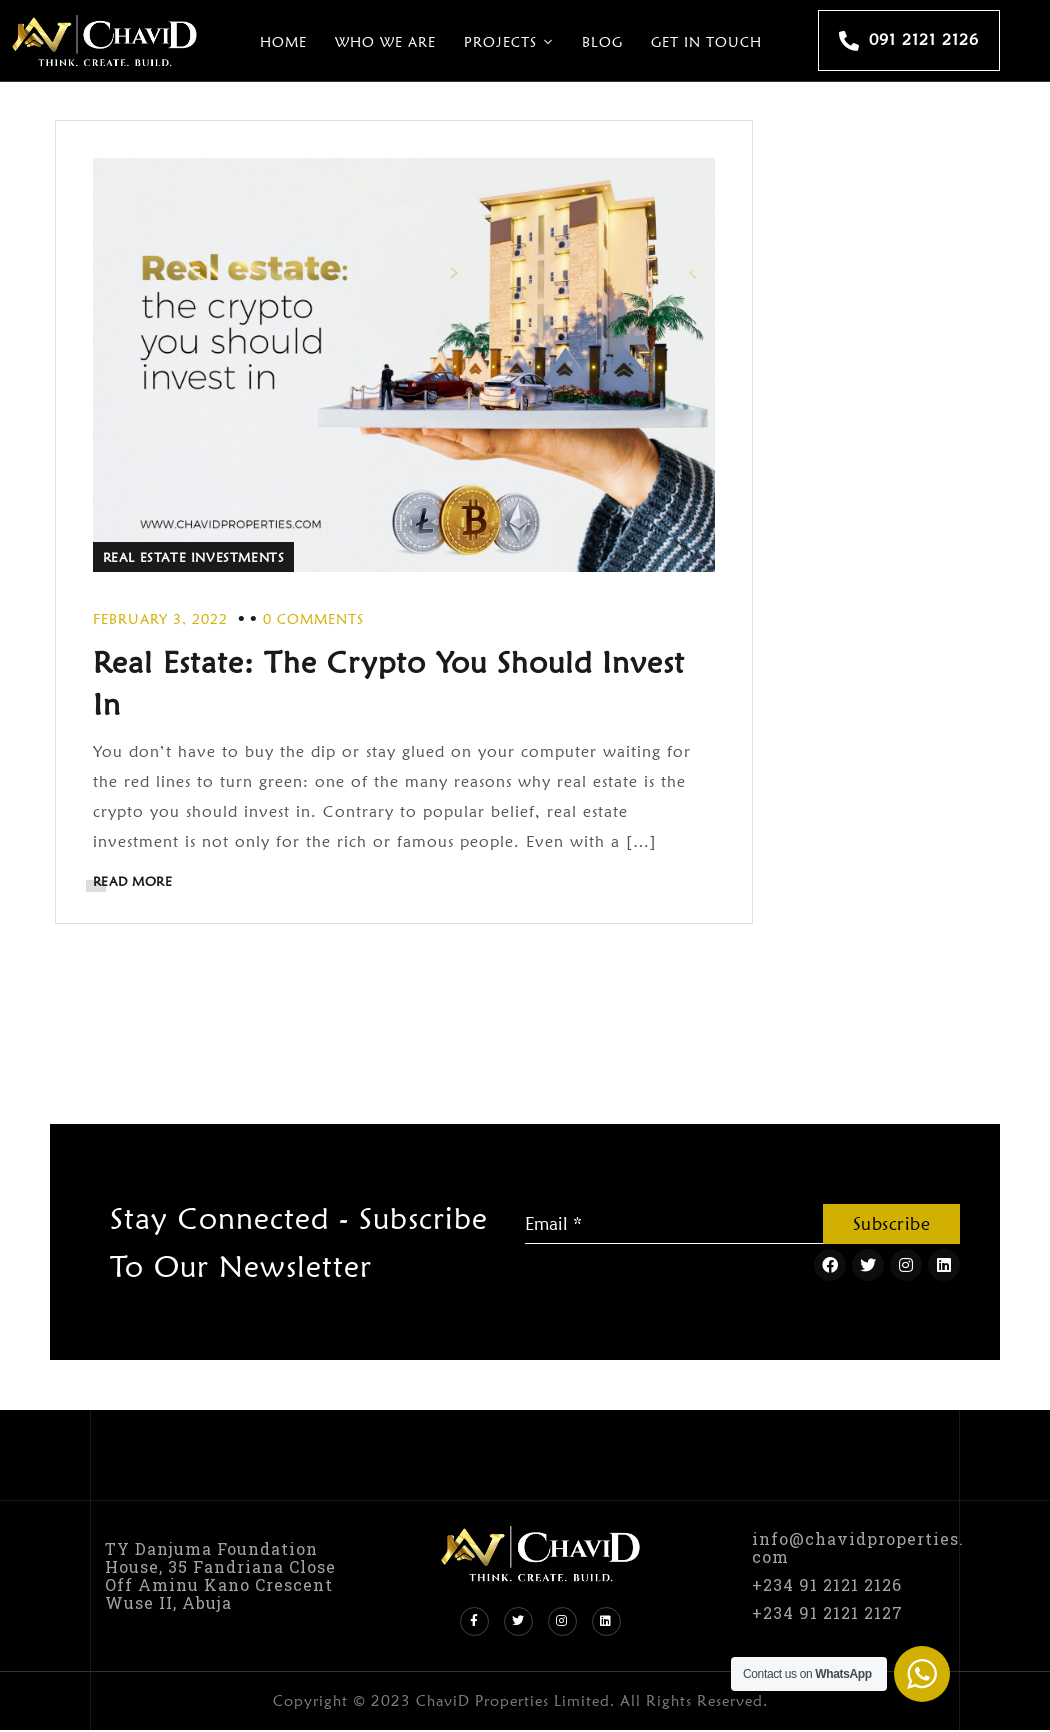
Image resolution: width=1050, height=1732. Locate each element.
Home (283, 42)
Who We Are (385, 42)
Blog (602, 42)
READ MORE (136, 880)
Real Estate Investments (197, 556)
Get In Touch (706, 42)
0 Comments (316, 618)
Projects (500, 42)
